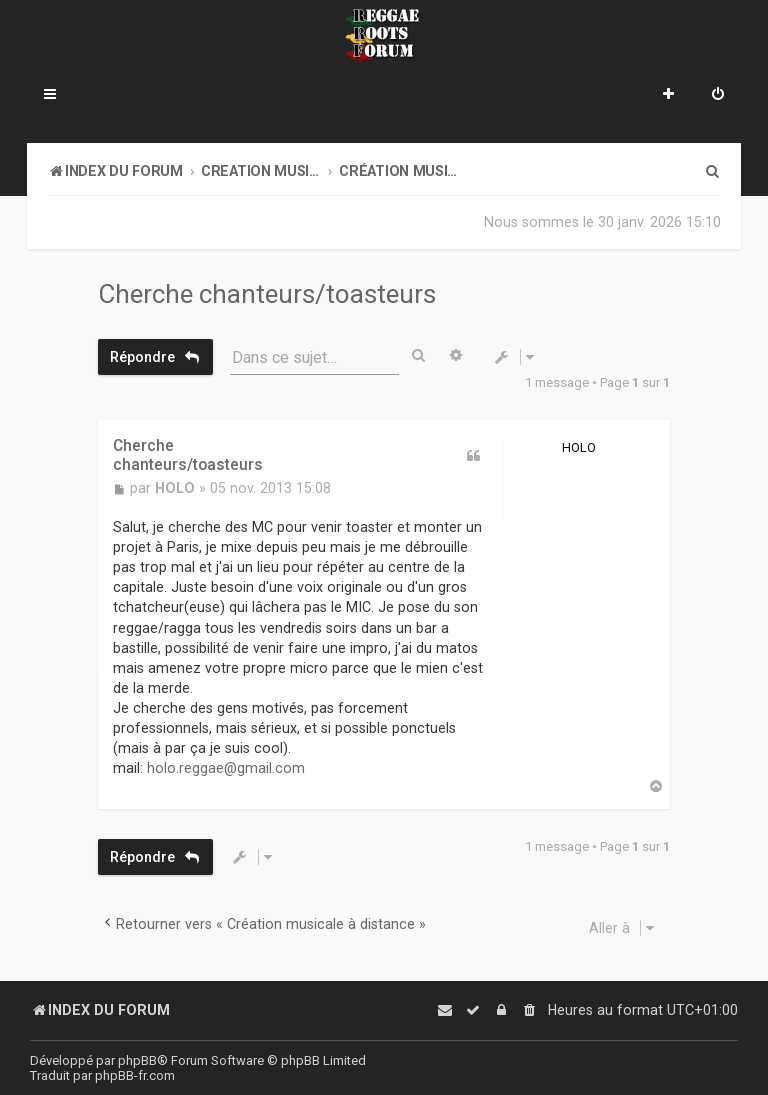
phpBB (137, 1060)
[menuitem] (718, 96)
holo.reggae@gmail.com (226, 767)
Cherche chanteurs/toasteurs (267, 294)
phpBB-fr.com (135, 1075)
